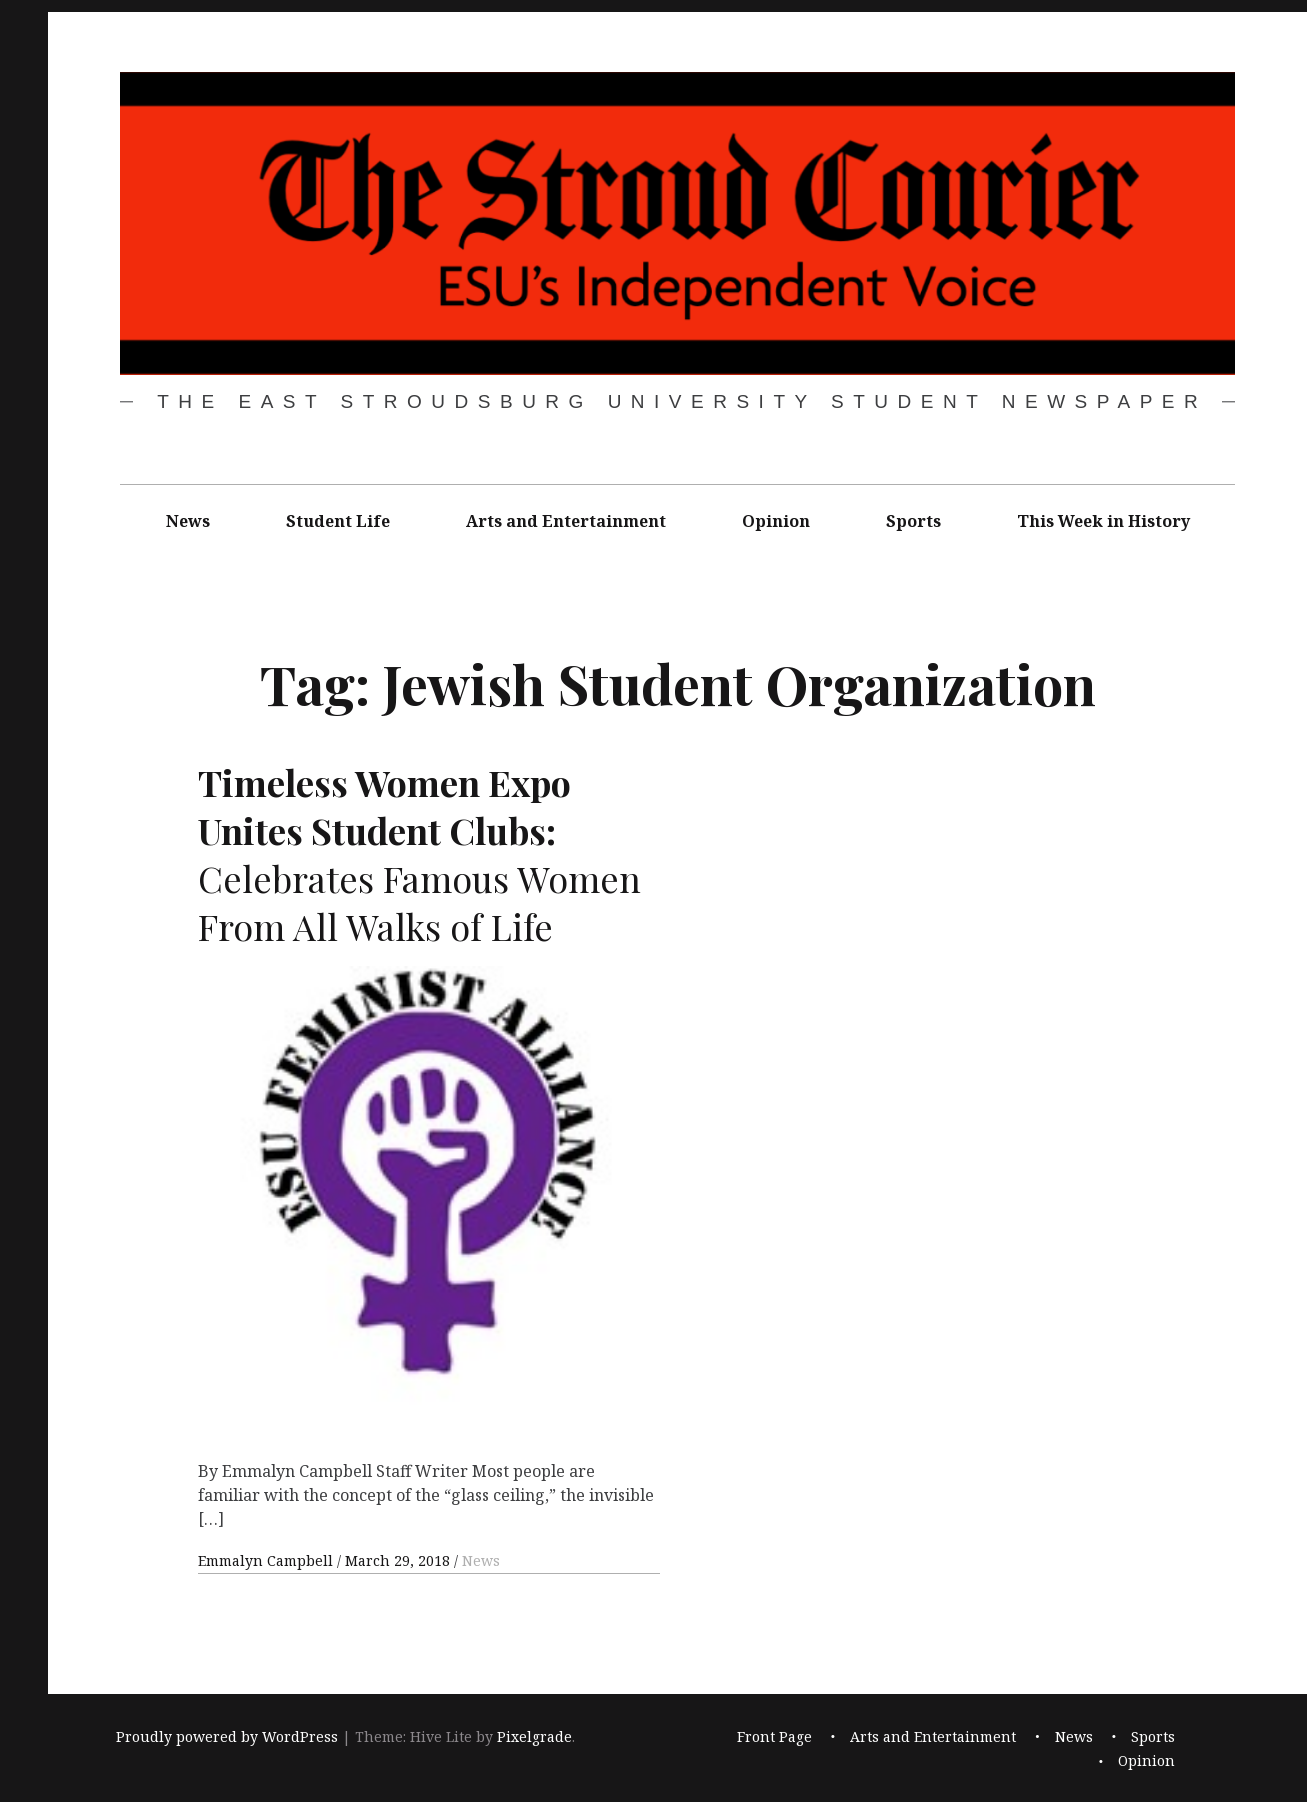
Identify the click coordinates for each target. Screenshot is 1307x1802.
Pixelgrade (534, 1736)
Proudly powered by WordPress (227, 1736)
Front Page (774, 1736)
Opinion (776, 521)
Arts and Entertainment (566, 521)
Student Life (338, 521)
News (188, 521)
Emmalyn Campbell (267, 1560)
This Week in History (1103, 521)
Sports (913, 521)
